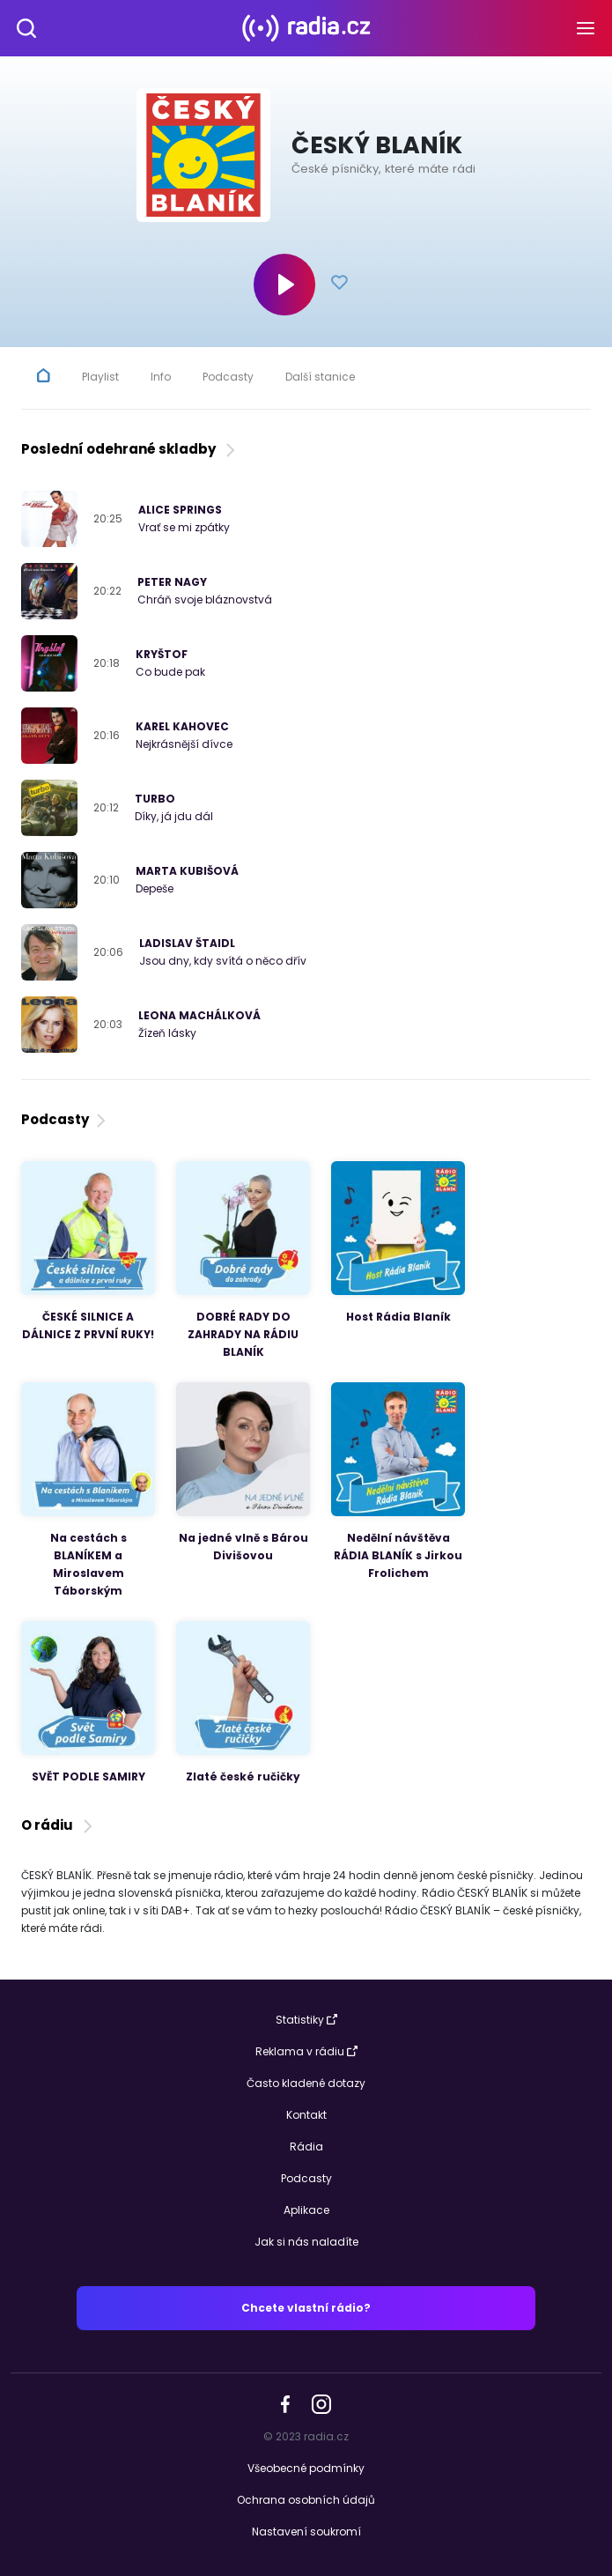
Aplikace (306, 2209)
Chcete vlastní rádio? (306, 2307)
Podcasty (65, 1119)
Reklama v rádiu (306, 2051)
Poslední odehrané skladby (130, 449)
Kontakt (306, 2114)
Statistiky (306, 2019)
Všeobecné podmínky (306, 2468)
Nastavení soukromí (306, 2531)
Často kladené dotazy (306, 2083)
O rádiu (58, 1825)
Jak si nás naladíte (306, 2241)
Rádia (306, 2146)
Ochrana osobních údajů (306, 2499)
